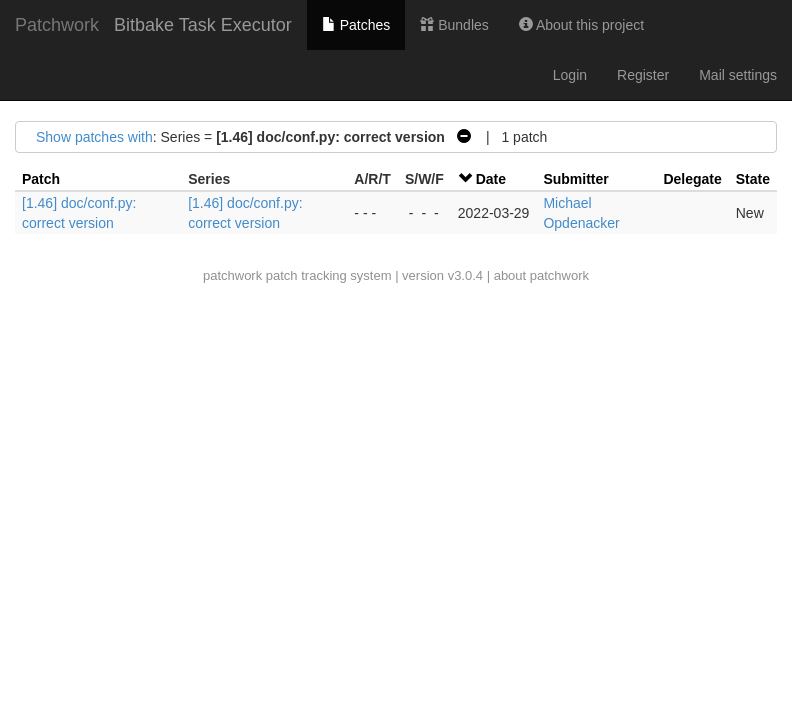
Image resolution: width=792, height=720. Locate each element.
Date (491, 179)
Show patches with (94, 137)
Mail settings (738, 75)
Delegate (692, 179)
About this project (581, 25)
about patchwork (541, 275)
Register (643, 75)
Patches (356, 25)
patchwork (232, 275)
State (753, 179)
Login (570, 75)
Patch (41, 179)
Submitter (575, 179)
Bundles (454, 25)
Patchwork (57, 25)
